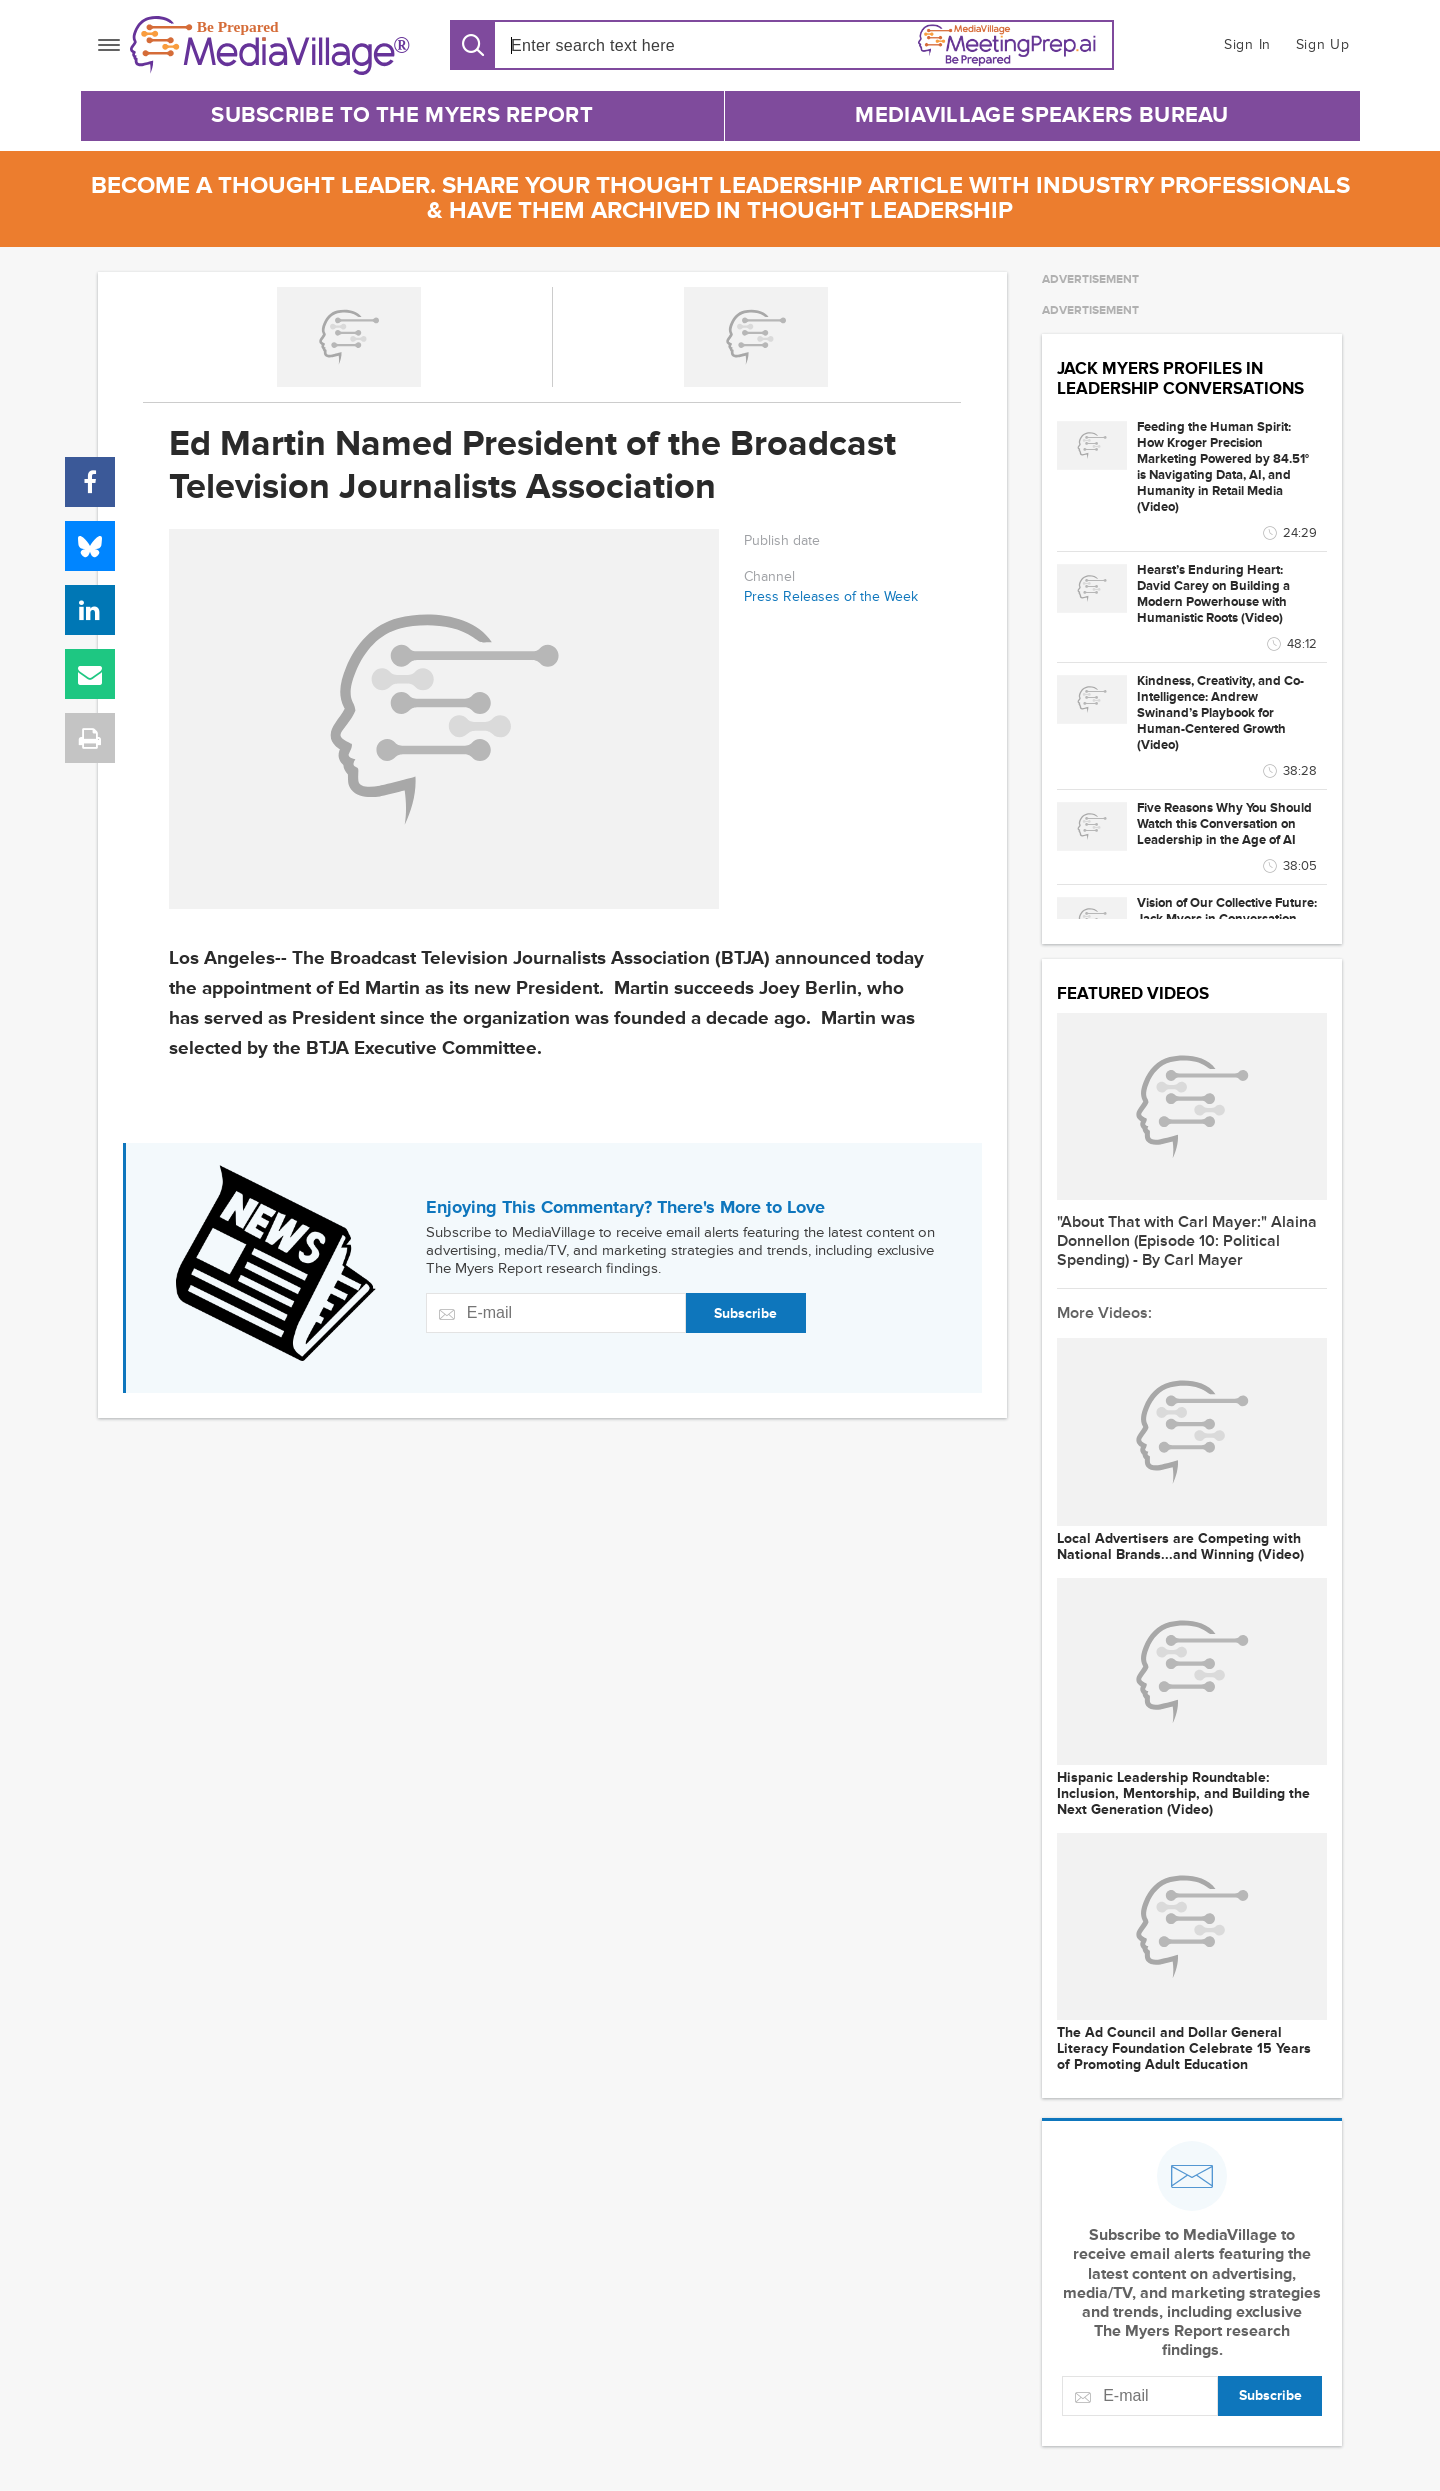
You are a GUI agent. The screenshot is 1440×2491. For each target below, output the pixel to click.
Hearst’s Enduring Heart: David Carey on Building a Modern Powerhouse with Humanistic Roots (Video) (1213, 594)
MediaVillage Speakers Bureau (1041, 115)
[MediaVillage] (270, 45)
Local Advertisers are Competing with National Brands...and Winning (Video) (1180, 1547)
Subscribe (745, 1313)
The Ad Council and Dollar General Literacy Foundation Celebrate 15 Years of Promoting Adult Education (1184, 2049)
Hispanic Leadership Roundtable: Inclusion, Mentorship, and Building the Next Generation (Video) (1183, 1794)
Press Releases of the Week (831, 596)
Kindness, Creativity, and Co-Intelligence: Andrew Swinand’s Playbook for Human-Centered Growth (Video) (1220, 713)
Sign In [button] (1247, 44)
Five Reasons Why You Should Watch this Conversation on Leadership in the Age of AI (1224, 824)
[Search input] (625, 45)
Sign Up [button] (1323, 44)
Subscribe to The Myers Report (402, 115)
